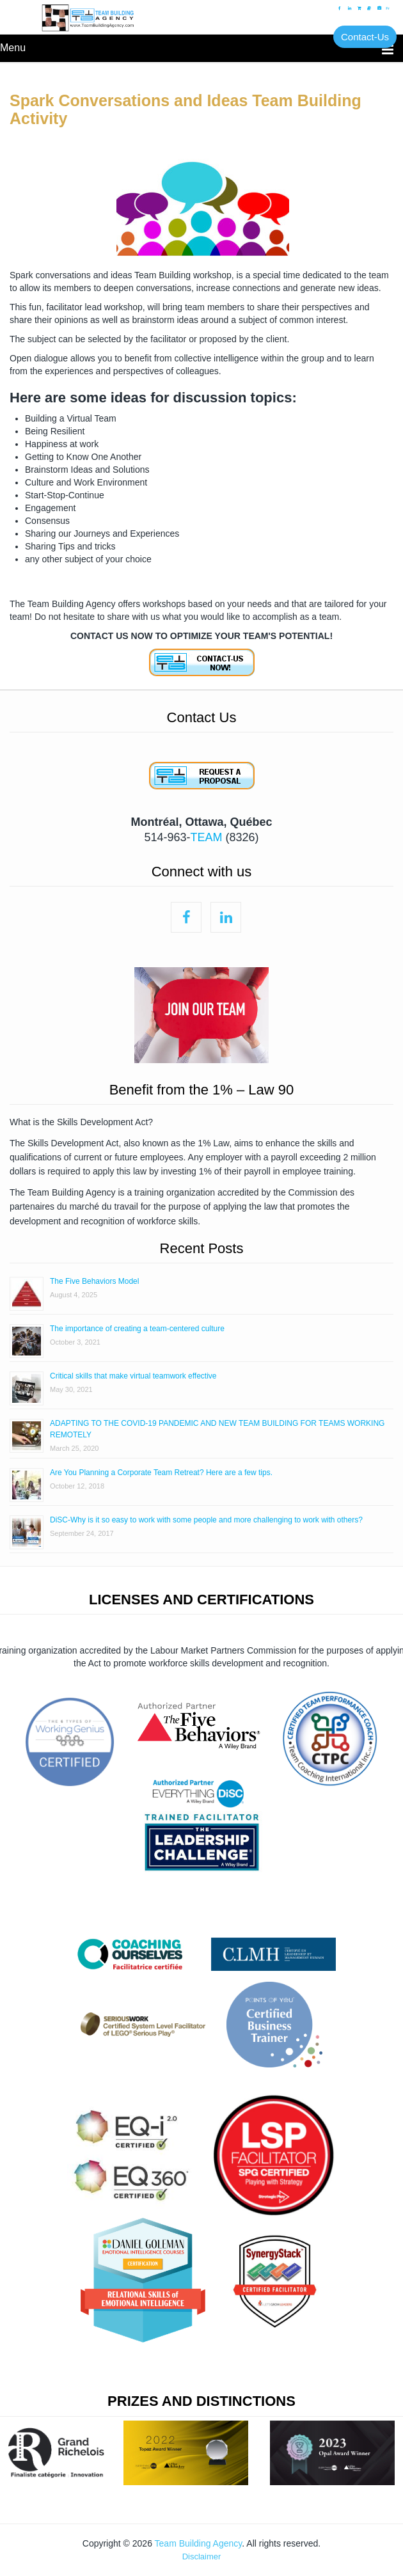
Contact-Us (365, 36)
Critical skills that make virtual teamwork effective (133, 1375)
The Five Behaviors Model (94, 1281)
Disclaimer (201, 2556)
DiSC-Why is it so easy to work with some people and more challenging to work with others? (206, 1519)
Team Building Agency (198, 2543)
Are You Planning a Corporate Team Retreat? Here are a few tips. (161, 1472)
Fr (388, 8)
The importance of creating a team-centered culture (137, 1328)
